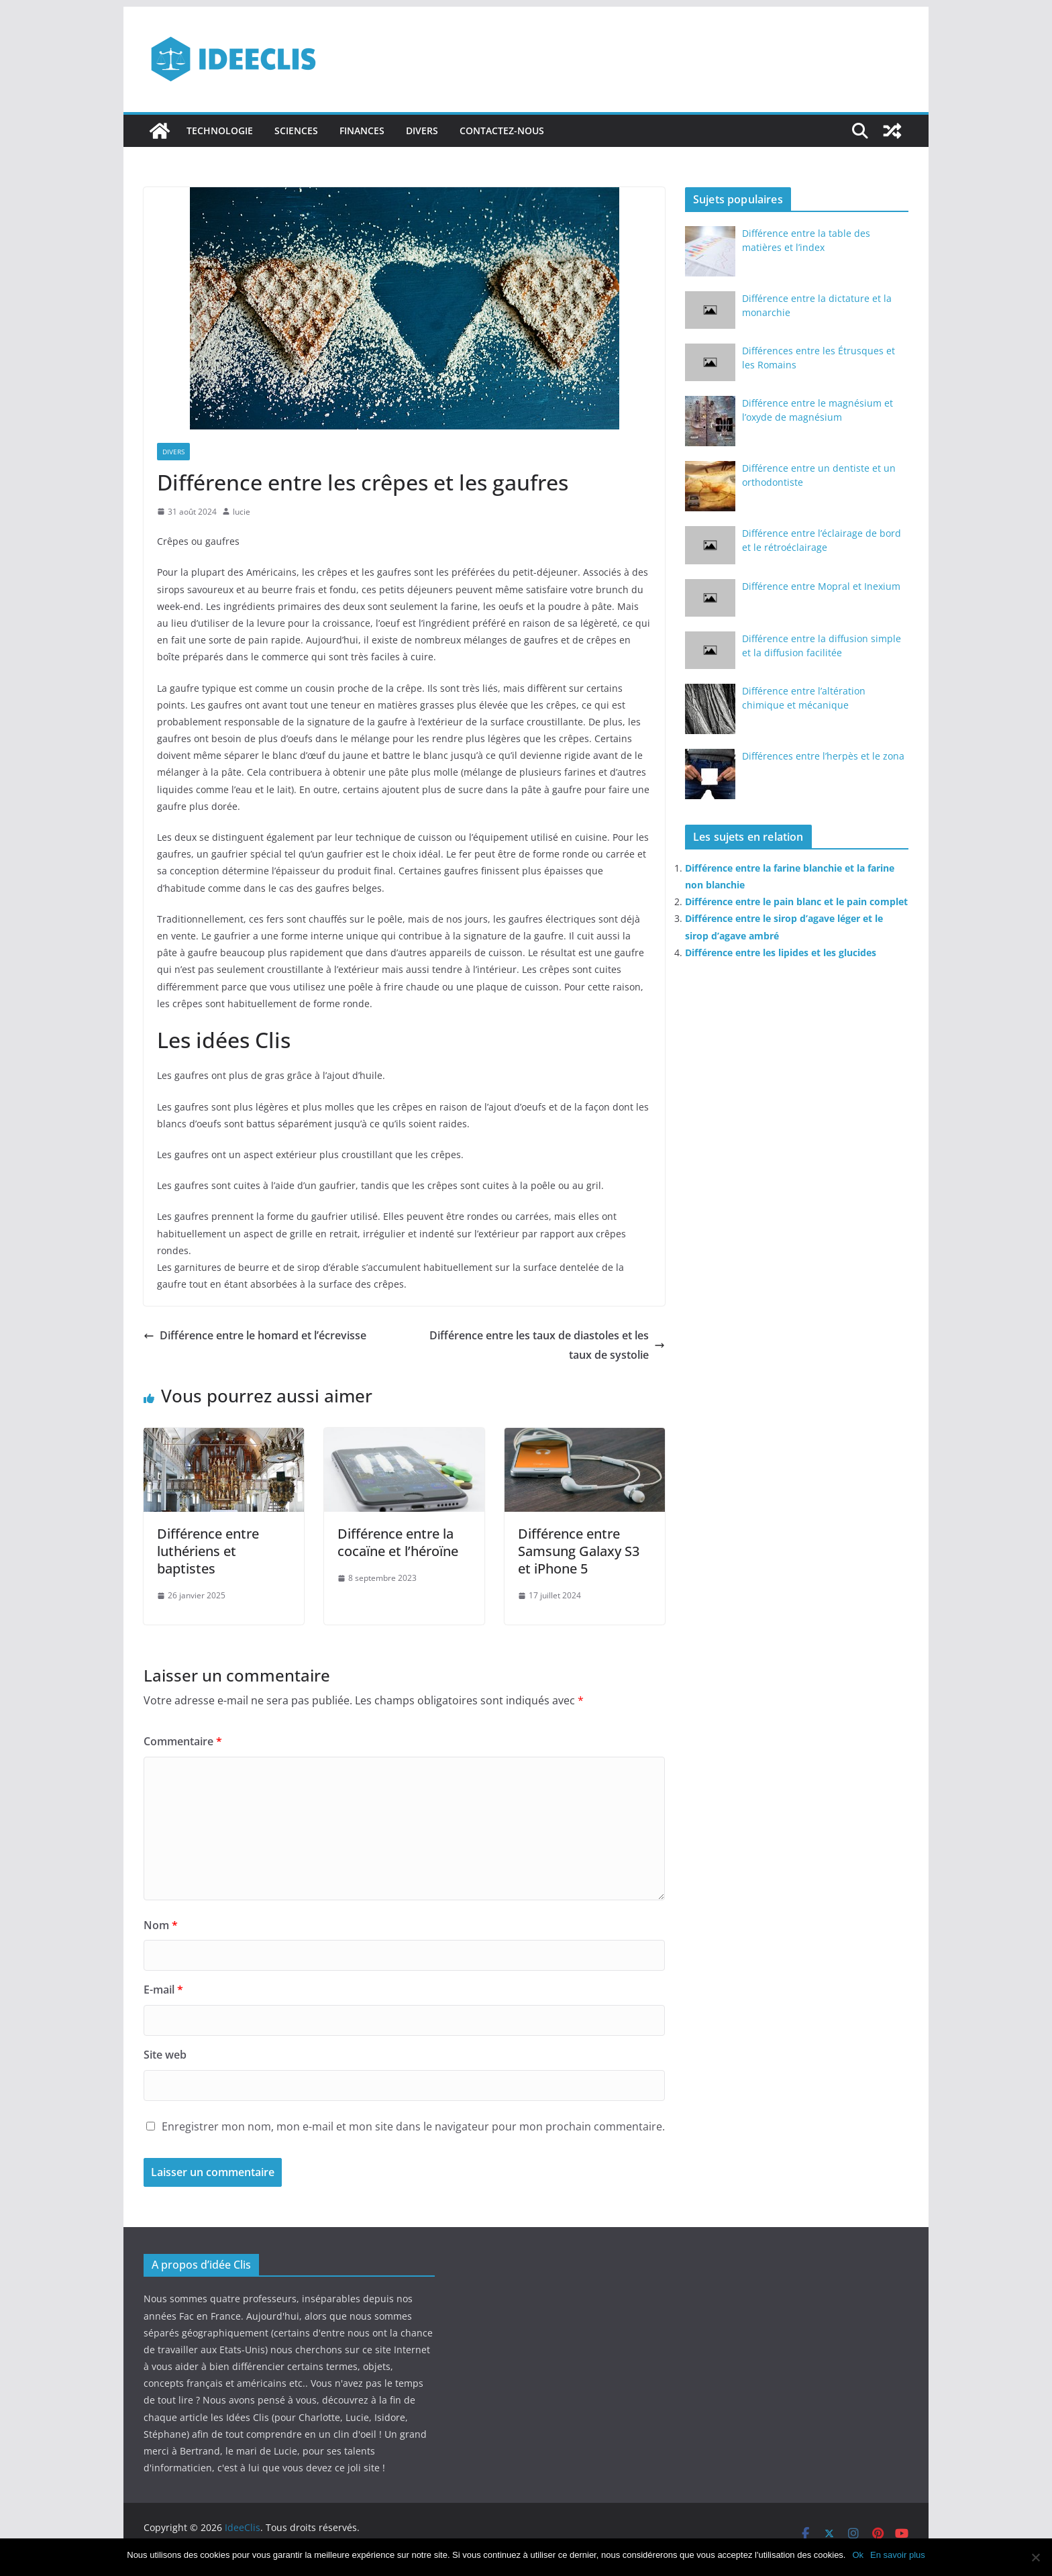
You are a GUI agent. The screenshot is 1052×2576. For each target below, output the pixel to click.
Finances (361, 130)
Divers (422, 130)
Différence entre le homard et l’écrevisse (255, 1335)
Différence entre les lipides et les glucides (780, 952)
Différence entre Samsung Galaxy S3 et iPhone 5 (578, 1551)
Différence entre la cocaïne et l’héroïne (397, 1542)
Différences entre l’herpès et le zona (823, 756)
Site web (165, 2054)
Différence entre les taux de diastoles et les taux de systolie (547, 1345)
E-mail (163, 1989)
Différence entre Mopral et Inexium (821, 586)
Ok (857, 2555)
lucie (241, 511)
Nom (161, 1925)
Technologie (220, 130)
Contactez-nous (502, 130)
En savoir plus (897, 2555)
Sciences (296, 130)
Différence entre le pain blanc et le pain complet (796, 901)
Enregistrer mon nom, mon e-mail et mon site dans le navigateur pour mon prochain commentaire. (413, 2126)
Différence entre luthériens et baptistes (208, 1551)
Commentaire (183, 1741)
